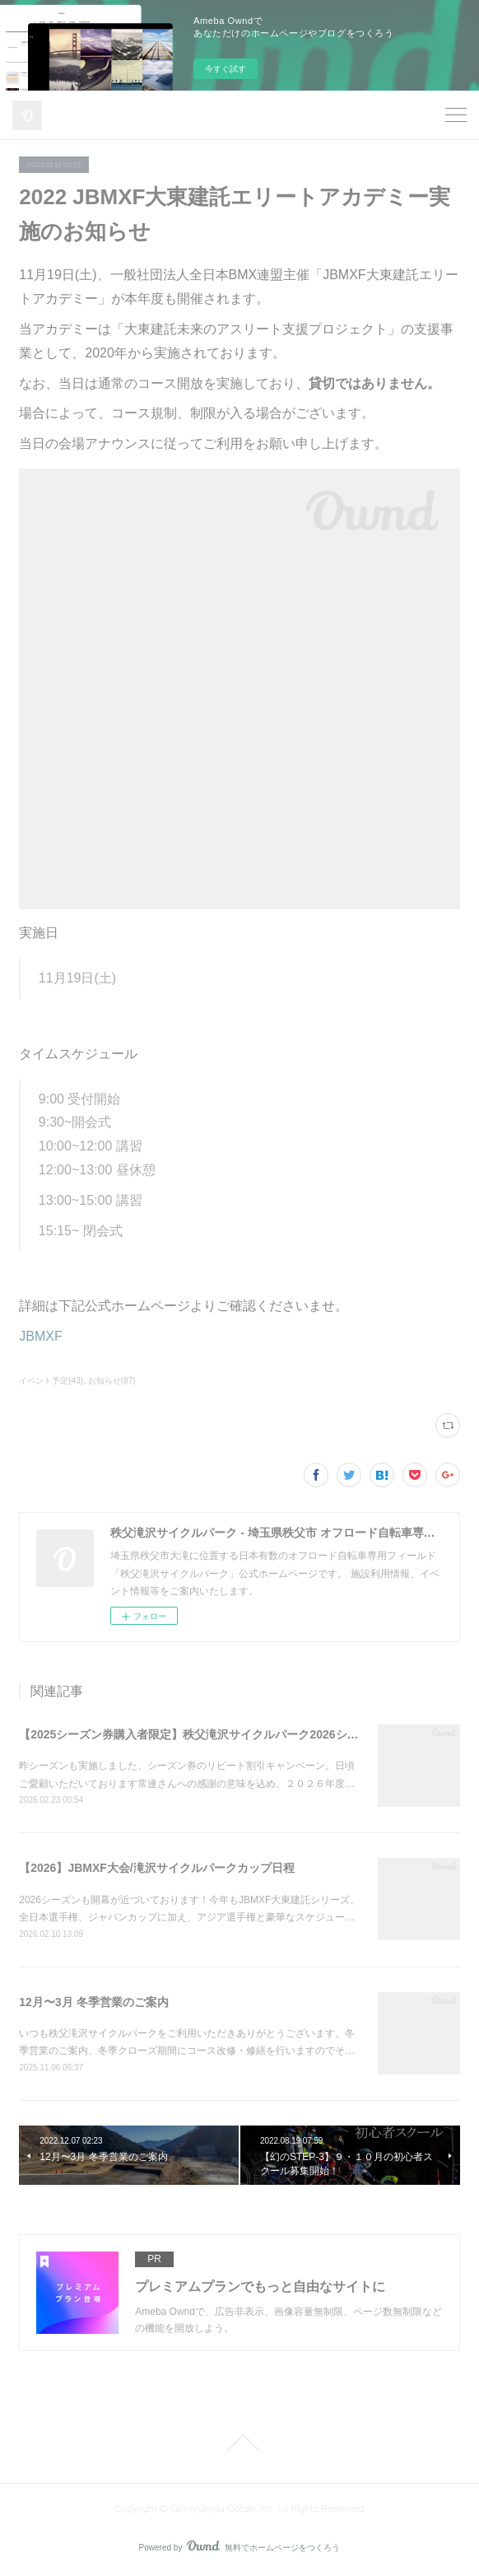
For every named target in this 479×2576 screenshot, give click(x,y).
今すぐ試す (225, 68)
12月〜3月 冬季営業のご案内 (93, 2002)
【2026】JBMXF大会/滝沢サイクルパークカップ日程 (156, 1867)
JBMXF (40, 1336)
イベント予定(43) (51, 1380)
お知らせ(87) (112, 1380)
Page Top (239, 2443)
